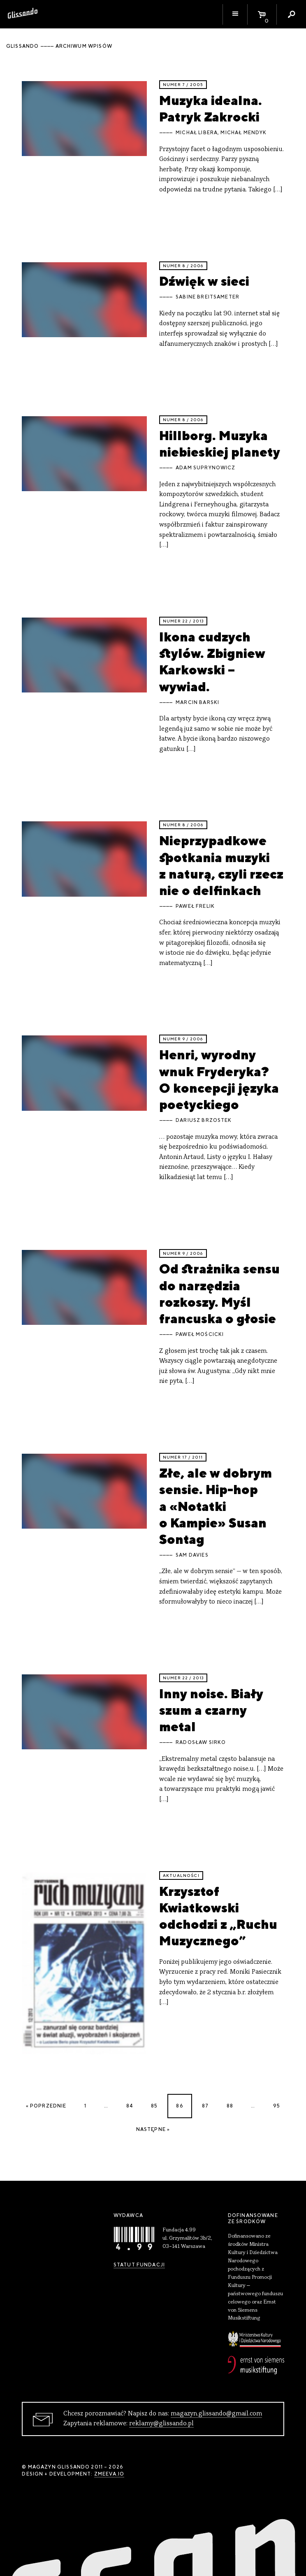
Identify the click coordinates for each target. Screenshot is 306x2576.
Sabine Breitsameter (207, 297)
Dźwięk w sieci (204, 281)
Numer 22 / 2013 (183, 621)
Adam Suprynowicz (205, 468)
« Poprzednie (46, 2106)
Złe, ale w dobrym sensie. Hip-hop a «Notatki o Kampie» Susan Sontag (215, 1506)
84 (129, 2106)
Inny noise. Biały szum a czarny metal (211, 1710)
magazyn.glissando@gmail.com (216, 2413)
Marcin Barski (197, 702)
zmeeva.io (109, 2474)
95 (276, 2106)
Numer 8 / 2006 (183, 265)
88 (230, 2106)
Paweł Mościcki (200, 1334)
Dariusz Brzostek (204, 1120)
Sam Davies (192, 1555)
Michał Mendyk (243, 132)
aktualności (181, 1875)
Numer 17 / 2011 (183, 1457)
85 (154, 2106)
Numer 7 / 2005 (183, 84)
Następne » (153, 2129)
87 (205, 2106)
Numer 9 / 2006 (183, 1039)
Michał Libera (197, 132)
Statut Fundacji (139, 2265)
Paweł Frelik (195, 906)
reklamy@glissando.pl (161, 2423)
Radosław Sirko (201, 1742)
